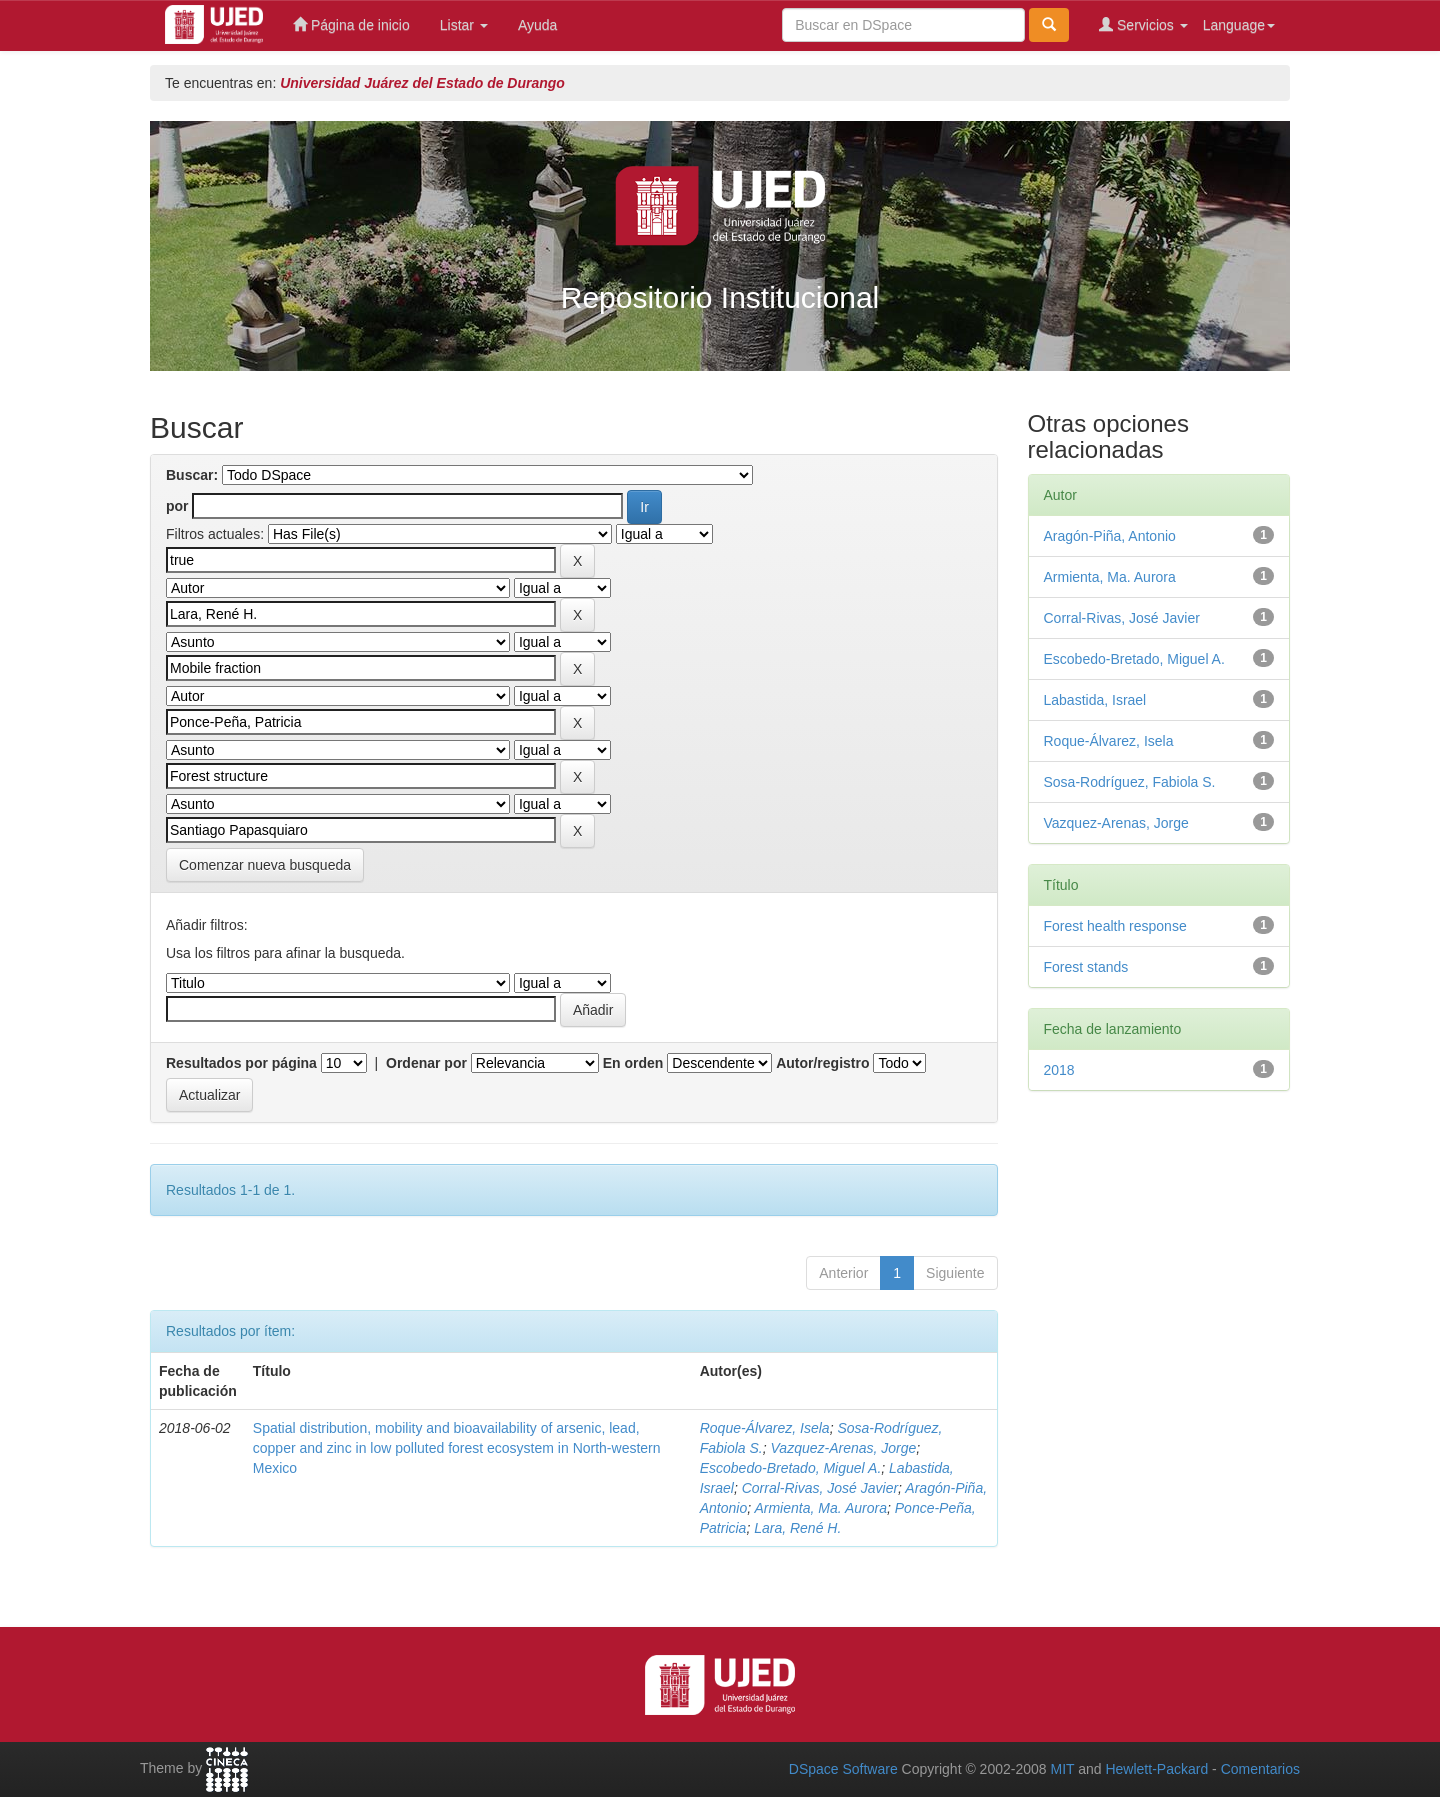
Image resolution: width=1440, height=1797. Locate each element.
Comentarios (1260, 1769)
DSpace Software (843, 1769)
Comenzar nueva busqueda (265, 865)
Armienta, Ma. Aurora (820, 1508)
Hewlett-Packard (1156, 1769)
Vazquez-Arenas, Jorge (844, 1448)
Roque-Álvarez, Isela (765, 1428)
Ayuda (537, 25)
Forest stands (1086, 967)
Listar (464, 25)
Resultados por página (241, 1063)
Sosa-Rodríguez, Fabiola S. (1130, 782)
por (177, 506)
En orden (633, 1063)
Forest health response (1115, 926)
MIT (1062, 1769)
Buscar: (192, 475)
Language (1239, 25)
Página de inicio (351, 24)
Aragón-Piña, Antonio (1110, 536)
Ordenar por (426, 1063)
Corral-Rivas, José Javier (820, 1488)
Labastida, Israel (1095, 700)
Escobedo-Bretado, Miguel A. (791, 1468)
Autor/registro (822, 1063)
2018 (1059, 1070)
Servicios (1143, 24)
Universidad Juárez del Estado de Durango (422, 83)
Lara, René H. (797, 1528)
